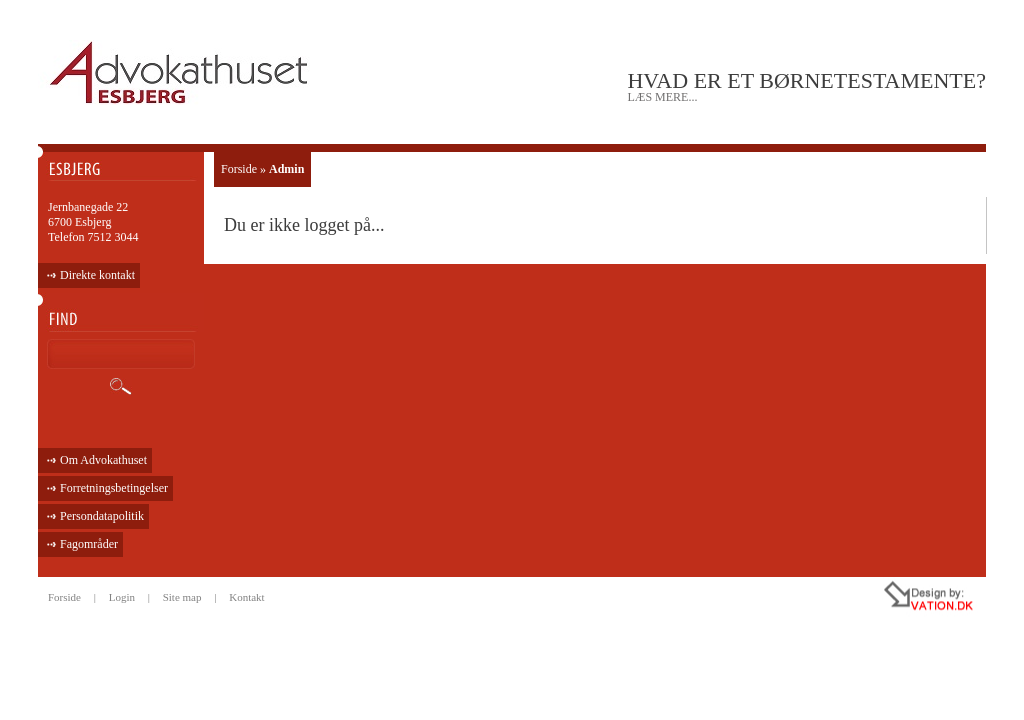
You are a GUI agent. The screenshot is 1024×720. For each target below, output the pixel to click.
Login (122, 597)
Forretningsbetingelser (114, 488)
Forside (239, 169)
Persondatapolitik (102, 516)
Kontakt (246, 597)
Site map (182, 597)
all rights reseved (886, 599)
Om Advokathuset (103, 460)
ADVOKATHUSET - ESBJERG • (181, 73)
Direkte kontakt (97, 275)
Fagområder (89, 544)
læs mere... (662, 97)
